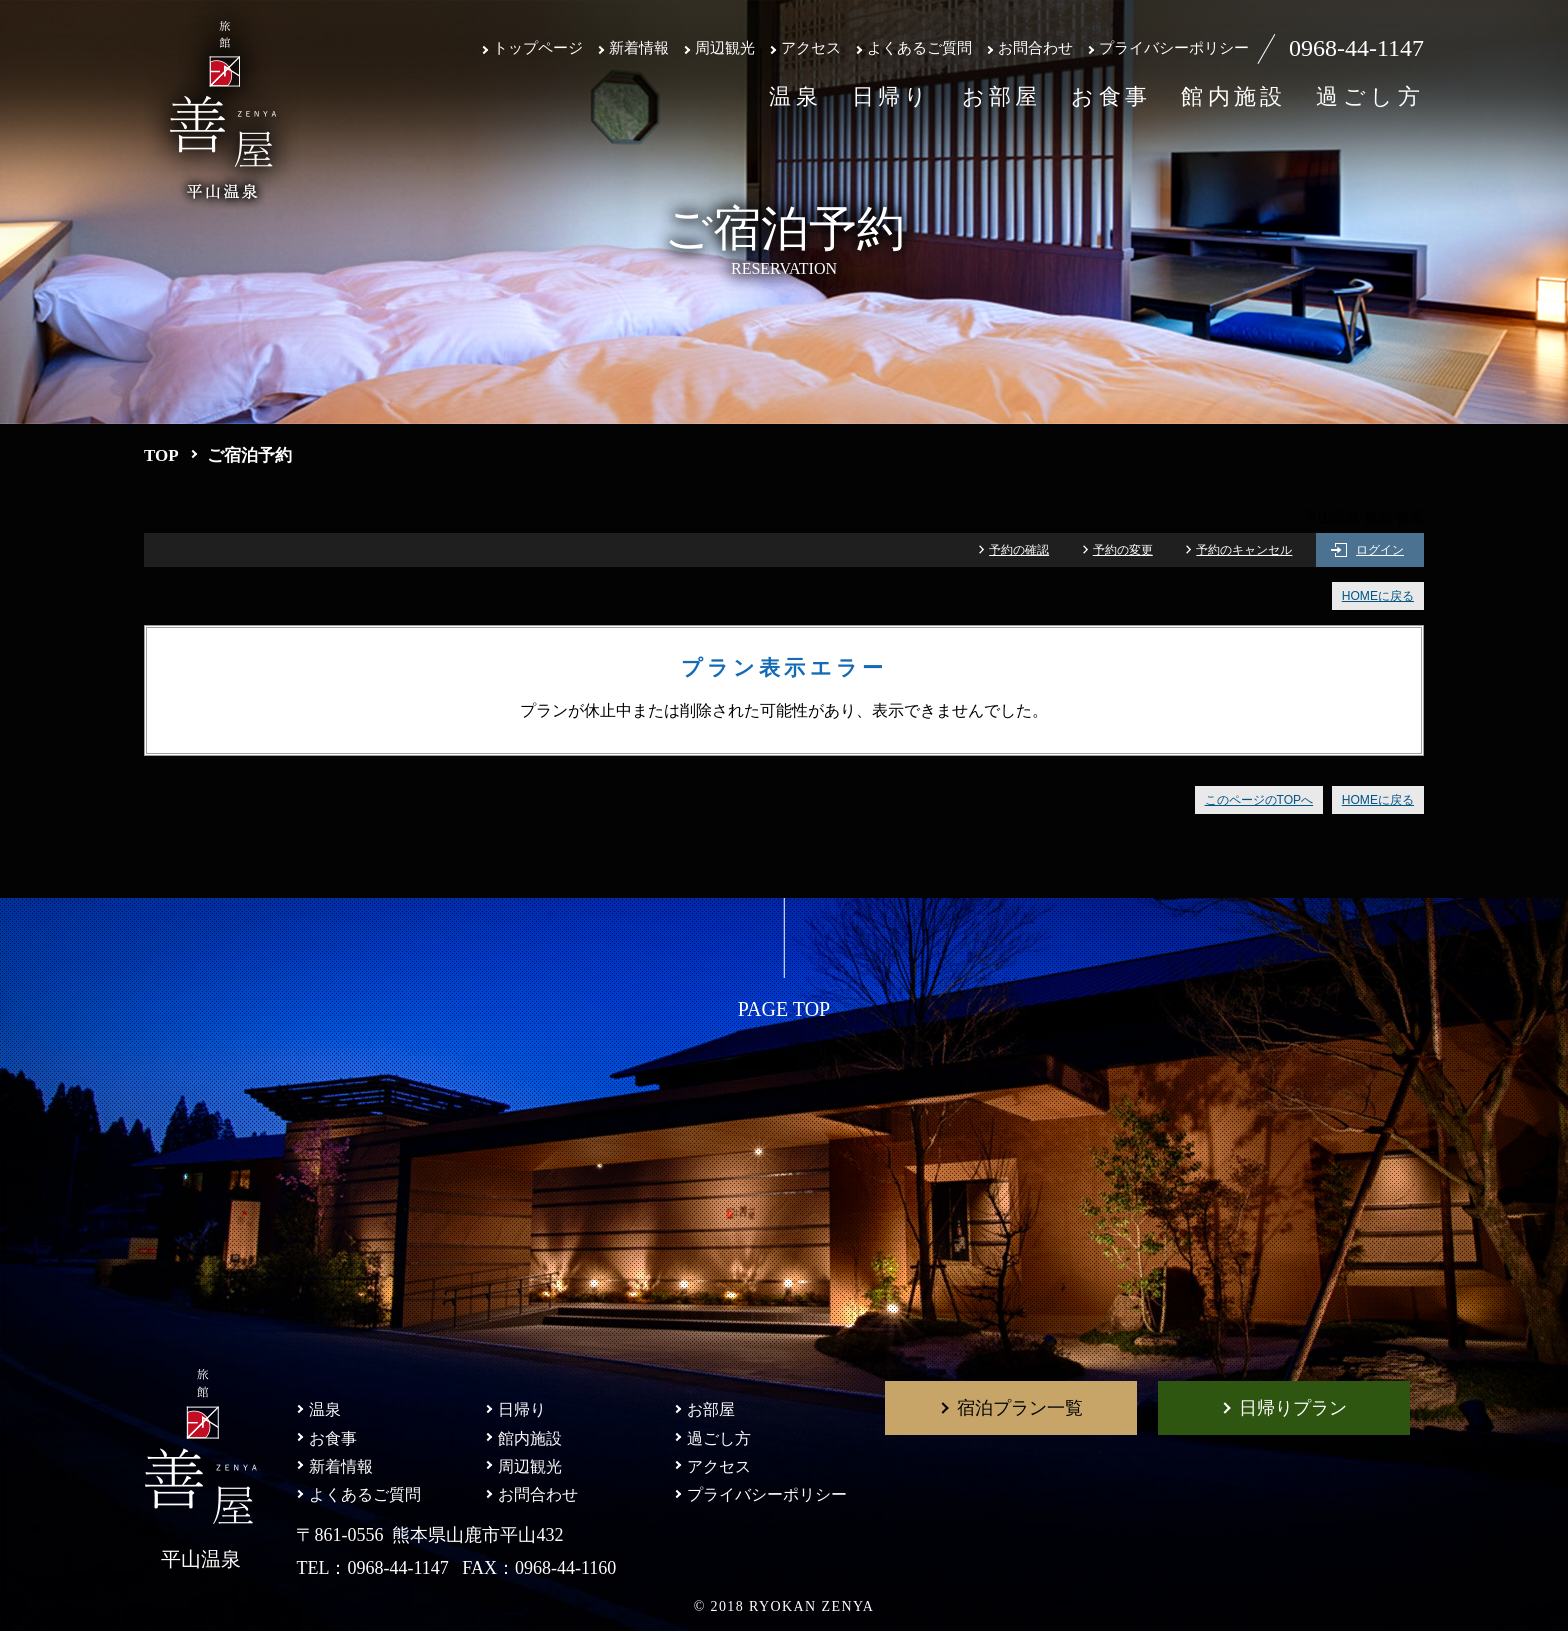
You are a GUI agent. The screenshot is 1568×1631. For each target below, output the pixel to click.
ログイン (1380, 550)
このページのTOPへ (1259, 800)
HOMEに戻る (1378, 596)
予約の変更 (1123, 550)
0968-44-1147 (1356, 48)
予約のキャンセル (1244, 550)
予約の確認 (1019, 550)
